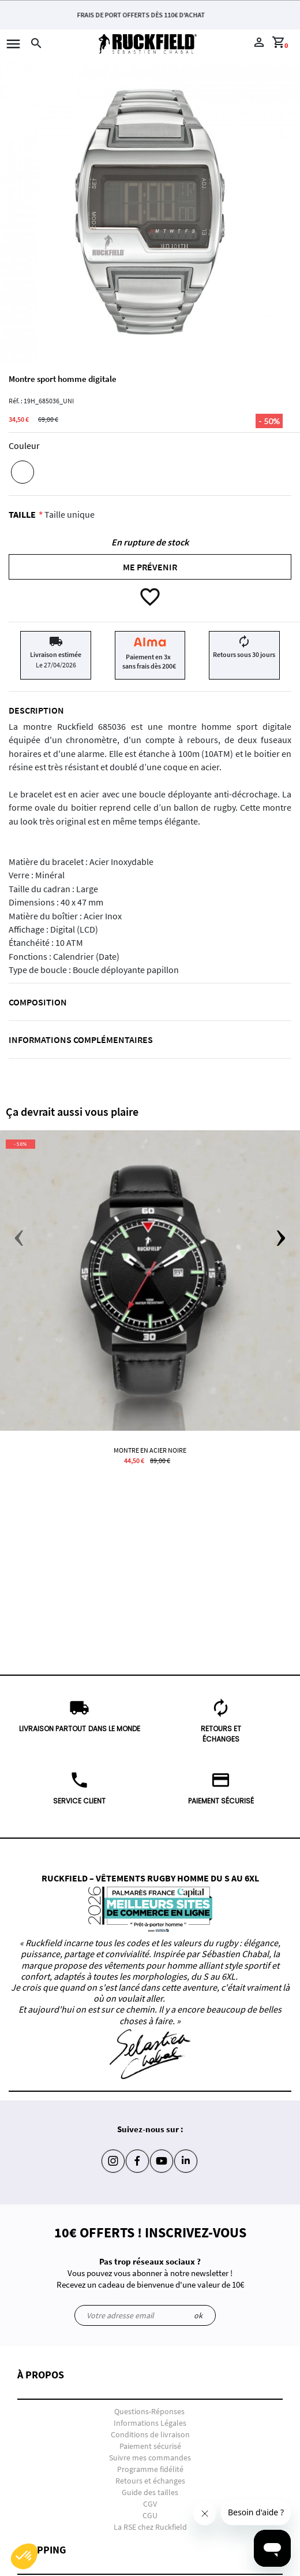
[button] (150, 2384)
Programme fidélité (150, 2469)
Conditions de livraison (150, 2434)
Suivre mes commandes (150, 2457)
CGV (150, 2504)
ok (198, 2315)
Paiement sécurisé (150, 2446)
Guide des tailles (150, 2492)
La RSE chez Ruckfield (150, 2527)
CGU (150, 2515)
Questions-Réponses (149, 2411)
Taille (22, 514)
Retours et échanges (150, 2480)
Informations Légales (150, 2423)
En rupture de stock (150, 542)
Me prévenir (150, 567)
